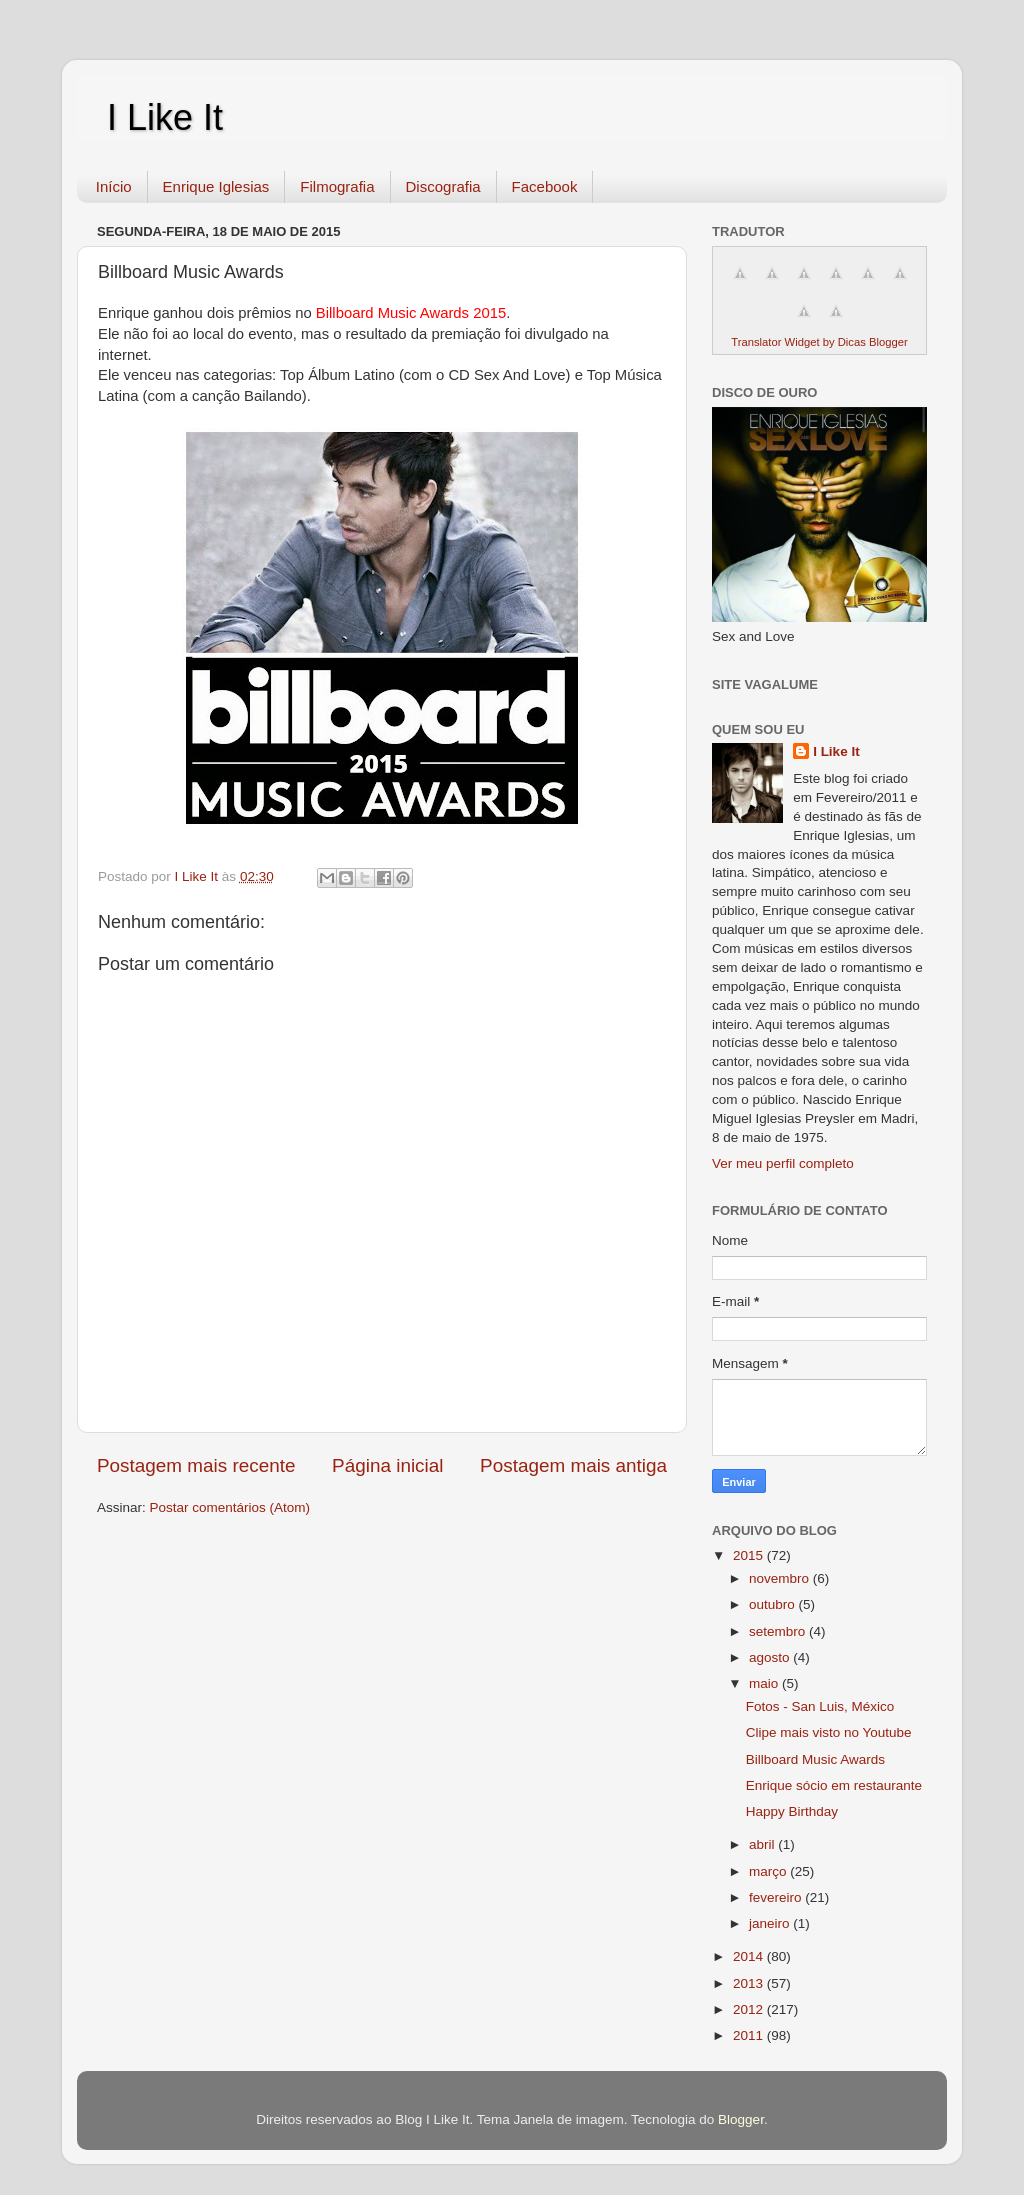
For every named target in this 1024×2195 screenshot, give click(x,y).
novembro (781, 1578)
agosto (771, 1657)
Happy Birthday (792, 1811)
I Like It (165, 117)
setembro (779, 1631)
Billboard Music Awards (815, 1759)
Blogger (741, 2119)
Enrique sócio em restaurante (834, 1785)
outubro (774, 1604)
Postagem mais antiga (573, 1465)
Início (114, 186)
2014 (750, 1956)
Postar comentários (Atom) (230, 1507)
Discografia (443, 186)
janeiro (771, 1923)
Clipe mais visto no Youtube (829, 1732)
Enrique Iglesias (216, 186)
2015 (750, 1555)
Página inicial (387, 1465)
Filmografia (337, 186)
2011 (750, 2035)
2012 (750, 2009)
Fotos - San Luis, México (820, 1706)
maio (765, 1683)
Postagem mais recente (196, 1465)
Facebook (545, 186)
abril (763, 1844)
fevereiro (777, 1897)
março (769, 1871)
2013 (750, 1983)
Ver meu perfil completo (783, 1163)
